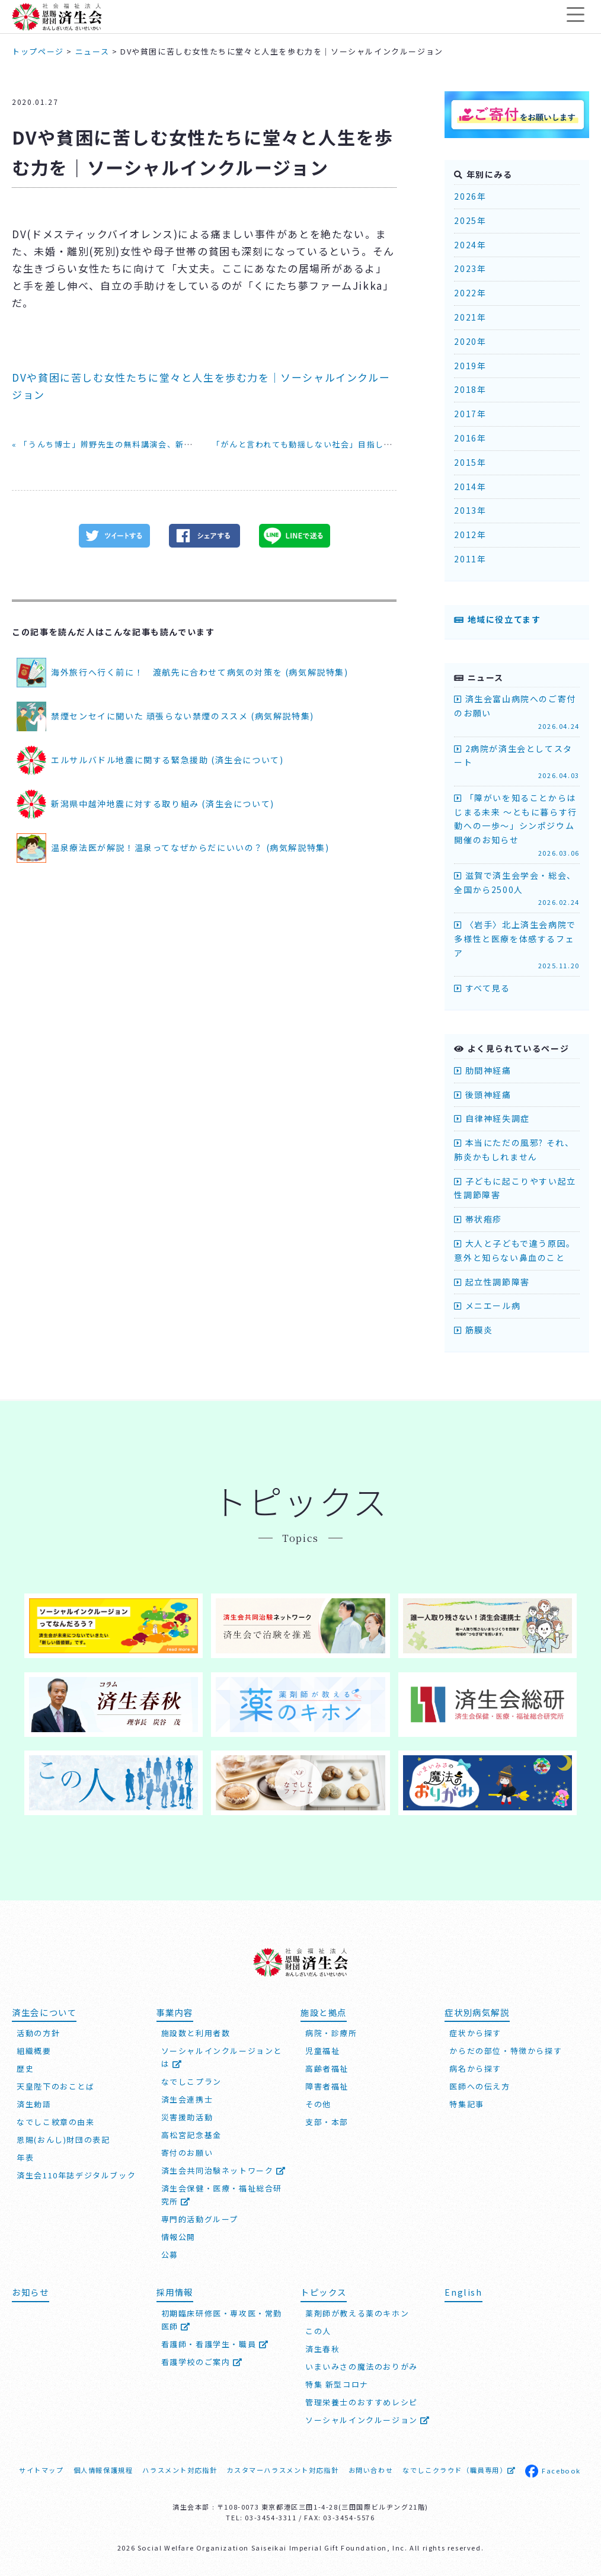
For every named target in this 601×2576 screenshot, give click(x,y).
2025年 (470, 220)
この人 (318, 2329)
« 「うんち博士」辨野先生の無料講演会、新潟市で (111, 444)
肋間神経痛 (482, 1070)
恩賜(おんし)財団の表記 (63, 2139)
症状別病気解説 (477, 2011)
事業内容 (174, 2011)
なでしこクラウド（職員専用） (459, 2468)
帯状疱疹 (478, 1219)
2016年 (470, 438)
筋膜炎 (473, 1330)
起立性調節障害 (491, 1282)
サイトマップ (41, 2468)
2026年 (470, 196)
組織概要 (34, 2050)
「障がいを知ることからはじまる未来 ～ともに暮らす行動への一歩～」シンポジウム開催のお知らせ (516, 825)
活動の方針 (38, 2032)
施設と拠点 (323, 2011)
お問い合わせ (371, 2468)
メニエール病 (487, 1305)
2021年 (470, 317)
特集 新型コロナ (337, 2383)
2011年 (470, 559)
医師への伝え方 (479, 2085)
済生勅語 (34, 2103)
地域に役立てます (497, 619)
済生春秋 (322, 2347)
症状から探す (475, 2032)
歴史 (25, 2067)
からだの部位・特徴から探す (505, 2050)
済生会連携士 (187, 2098)
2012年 (470, 534)
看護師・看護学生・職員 (215, 2342)
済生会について (44, 2011)
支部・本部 (327, 2121)
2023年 (470, 268)
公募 (169, 2254)
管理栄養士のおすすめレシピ (361, 2401)
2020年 (470, 341)
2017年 (470, 414)
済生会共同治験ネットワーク (223, 2169)
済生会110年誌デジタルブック (76, 2174)
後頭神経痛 (482, 1094)
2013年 (470, 510)
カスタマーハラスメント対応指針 (282, 2468)
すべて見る (482, 988)
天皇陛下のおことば (55, 2085)
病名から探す (475, 2067)
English (463, 2291)
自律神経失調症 (491, 1118)
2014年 (470, 486)
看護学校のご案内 (202, 2360)
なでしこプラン (191, 2081)
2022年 (470, 293)
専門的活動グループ (199, 2218)
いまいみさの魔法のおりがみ (361, 2365)
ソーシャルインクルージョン (367, 2418)
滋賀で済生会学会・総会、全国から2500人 (516, 888)
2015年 (470, 462)
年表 (25, 2156)
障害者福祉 (327, 2085)
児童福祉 (322, 2050)
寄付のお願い (187, 2152)
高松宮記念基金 (191, 2134)
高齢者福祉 (327, 2067)
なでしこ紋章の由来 (55, 2121)
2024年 (470, 245)
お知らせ (30, 2291)
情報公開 (178, 2236)
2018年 (470, 389)
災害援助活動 (187, 2116)
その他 (318, 2103)
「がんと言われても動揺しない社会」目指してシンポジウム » (332, 444)
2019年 (470, 366)
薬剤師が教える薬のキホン (357, 2312)
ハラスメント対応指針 (179, 2468)
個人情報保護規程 (103, 2468)
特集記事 (466, 2103)
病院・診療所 (331, 2032)
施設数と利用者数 (196, 2032)
